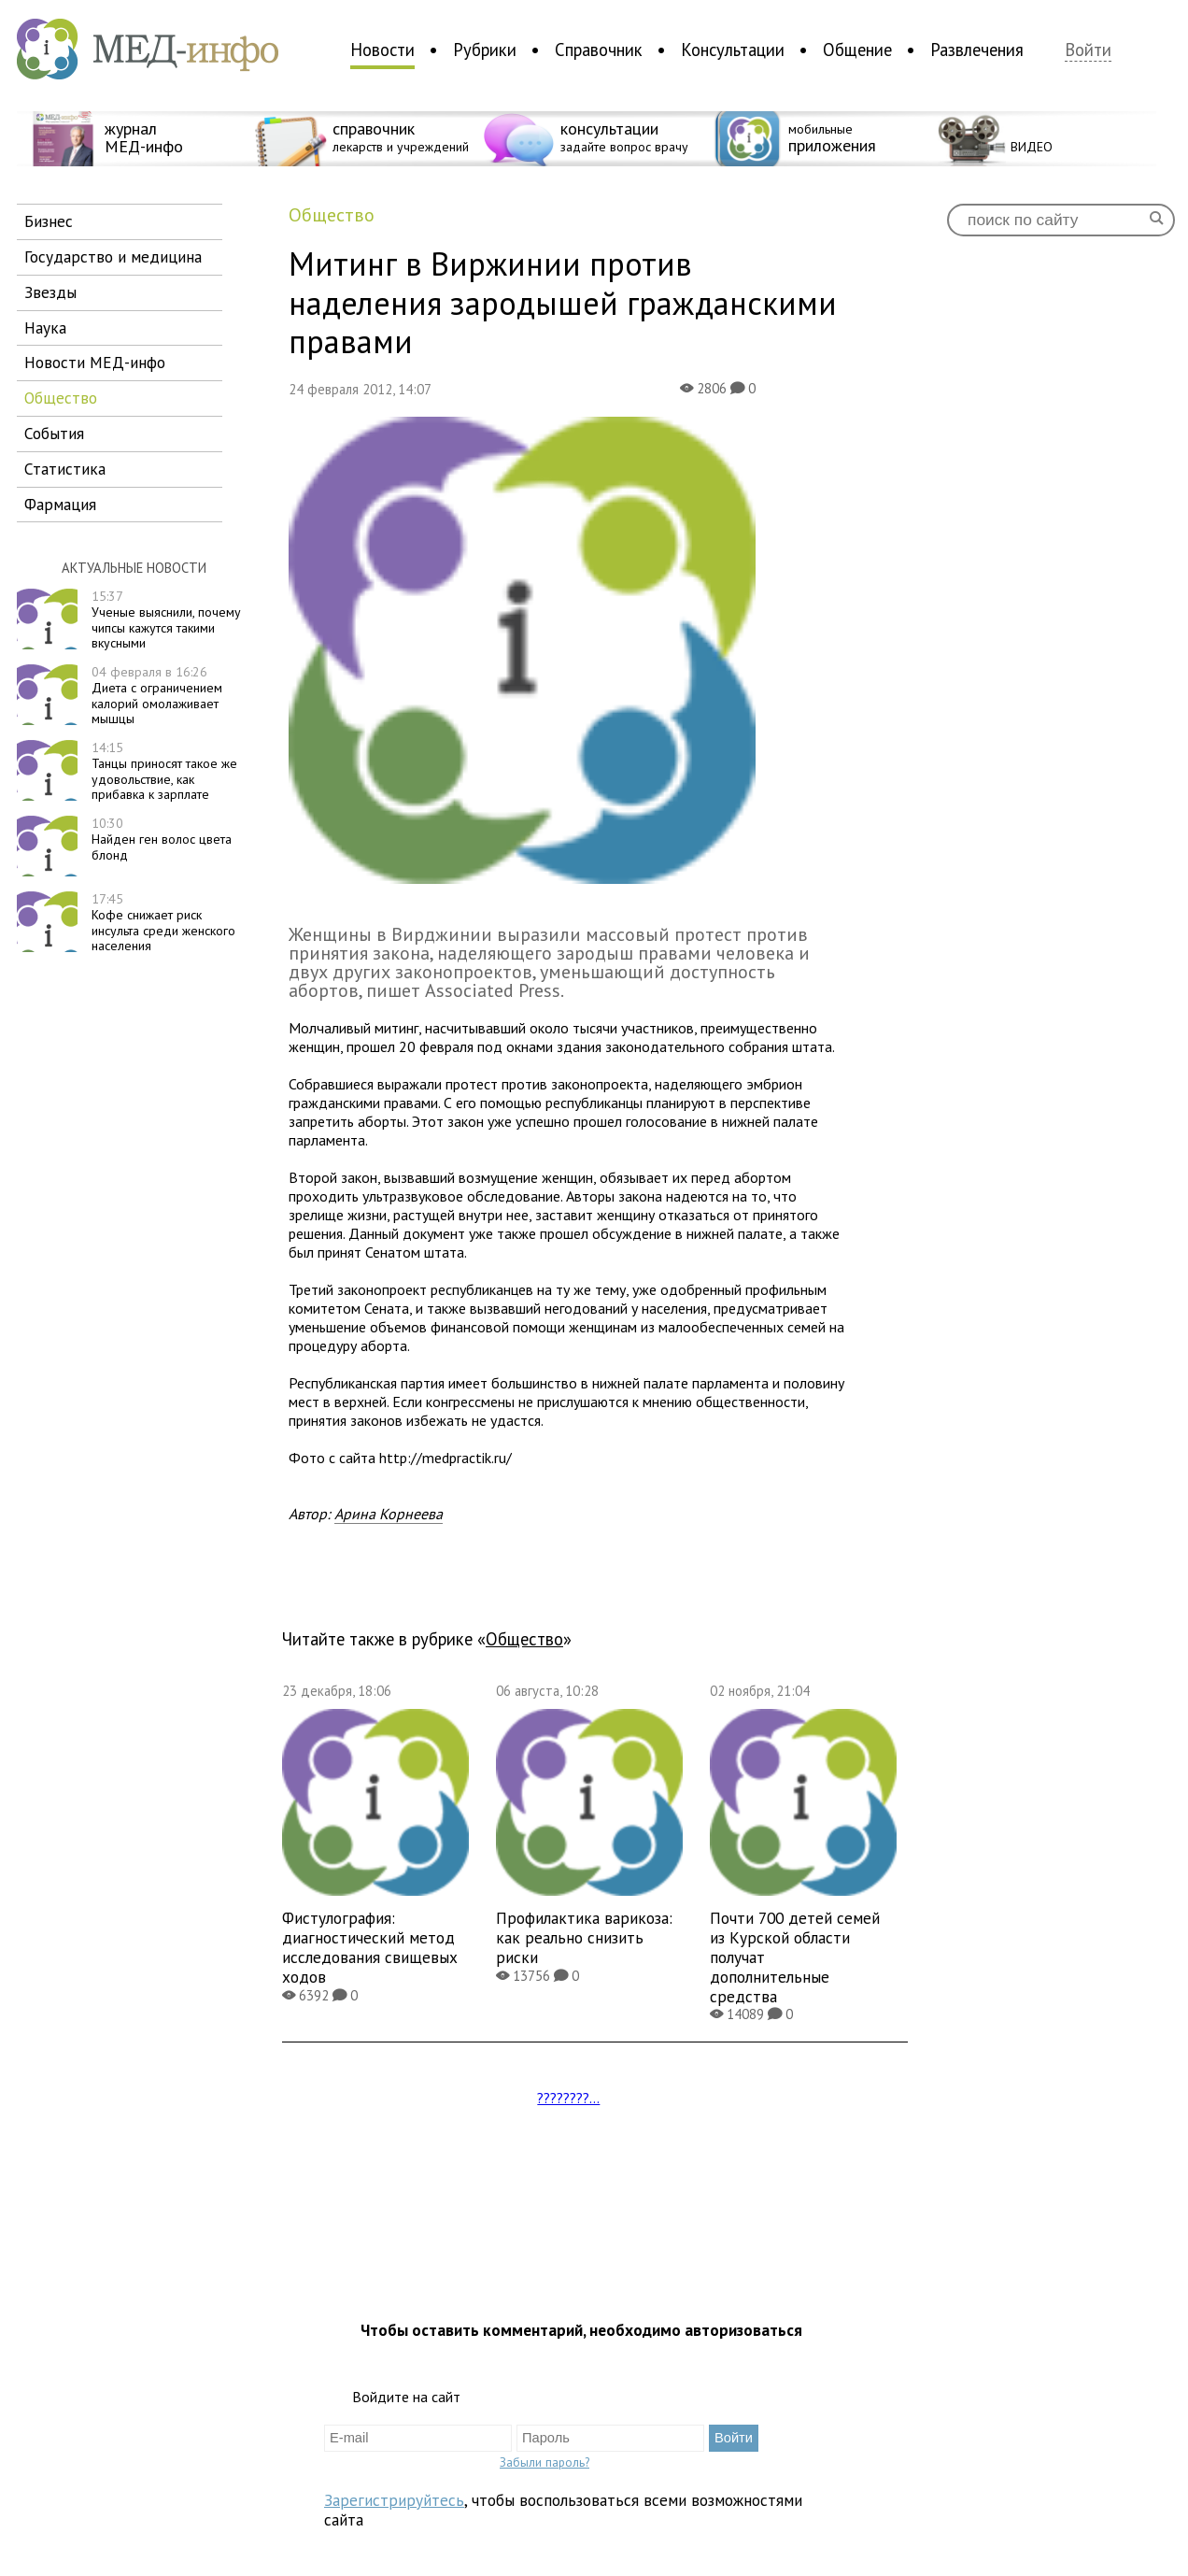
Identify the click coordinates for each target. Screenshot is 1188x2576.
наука (45, 327)
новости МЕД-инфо (94, 362)
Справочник (599, 49)
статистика (65, 468)
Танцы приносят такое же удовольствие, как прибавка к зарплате (164, 771)
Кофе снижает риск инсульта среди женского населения (163, 922)
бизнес (48, 221)
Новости (382, 49)
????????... (568, 2097)
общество (60, 397)
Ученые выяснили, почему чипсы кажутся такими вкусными (166, 619)
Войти (1088, 50)
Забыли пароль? (544, 2462)
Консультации (733, 49)
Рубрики (484, 49)
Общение (857, 49)
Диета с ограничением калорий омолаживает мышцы (157, 695)
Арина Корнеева (388, 1513)
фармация (60, 504)
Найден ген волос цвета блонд (162, 839)
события (54, 433)
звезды (50, 292)
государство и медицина (113, 256)
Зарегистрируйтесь (394, 2500)
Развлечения (977, 49)
